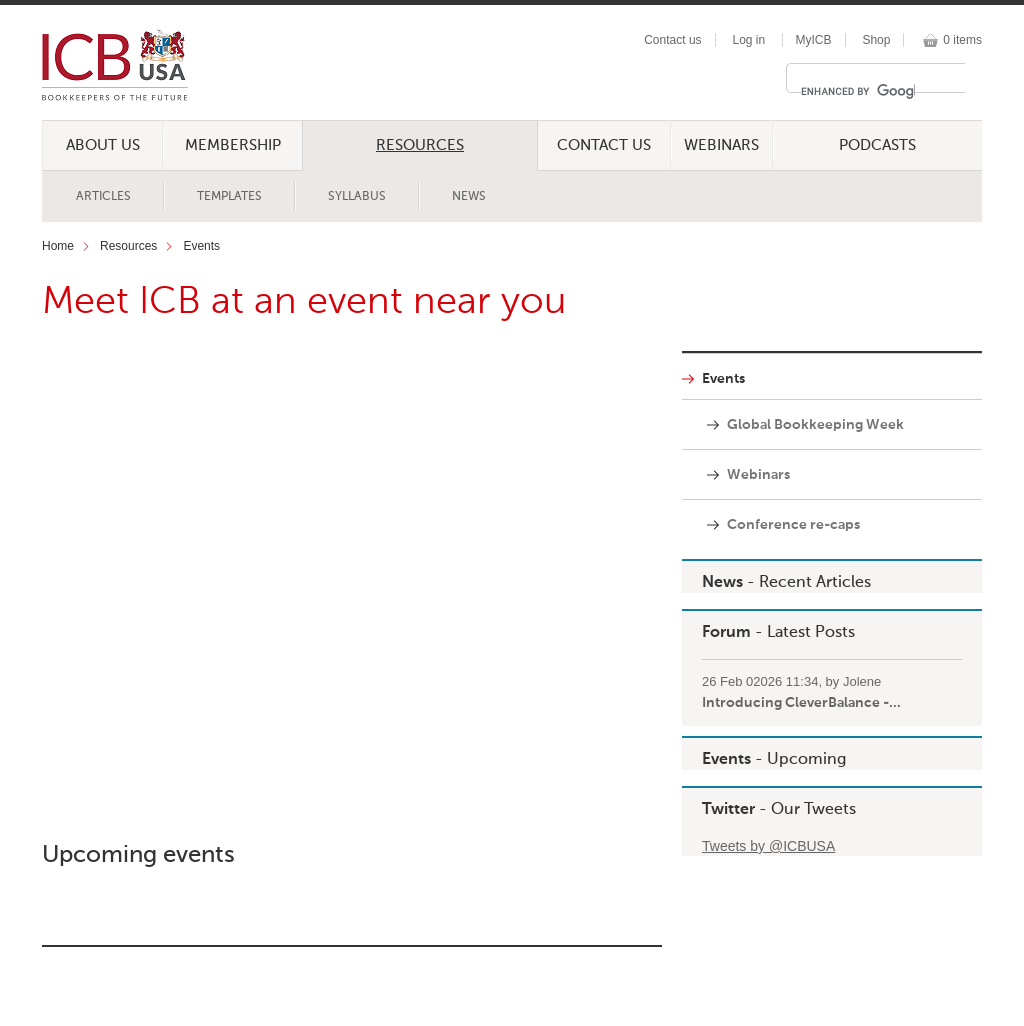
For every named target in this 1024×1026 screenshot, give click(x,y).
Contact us (672, 40)
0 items (962, 40)
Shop (876, 40)
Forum (726, 633)
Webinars (721, 145)
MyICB (814, 40)
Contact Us (604, 145)
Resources (420, 145)
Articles (103, 197)
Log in (748, 40)
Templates (229, 197)
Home (58, 246)
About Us (103, 145)
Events (201, 246)
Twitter (728, 810)
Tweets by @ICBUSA (768, 846)
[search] (858, 91)
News (469, 197)
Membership (233, 145)
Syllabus (357, 197)
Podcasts (877, 145)
